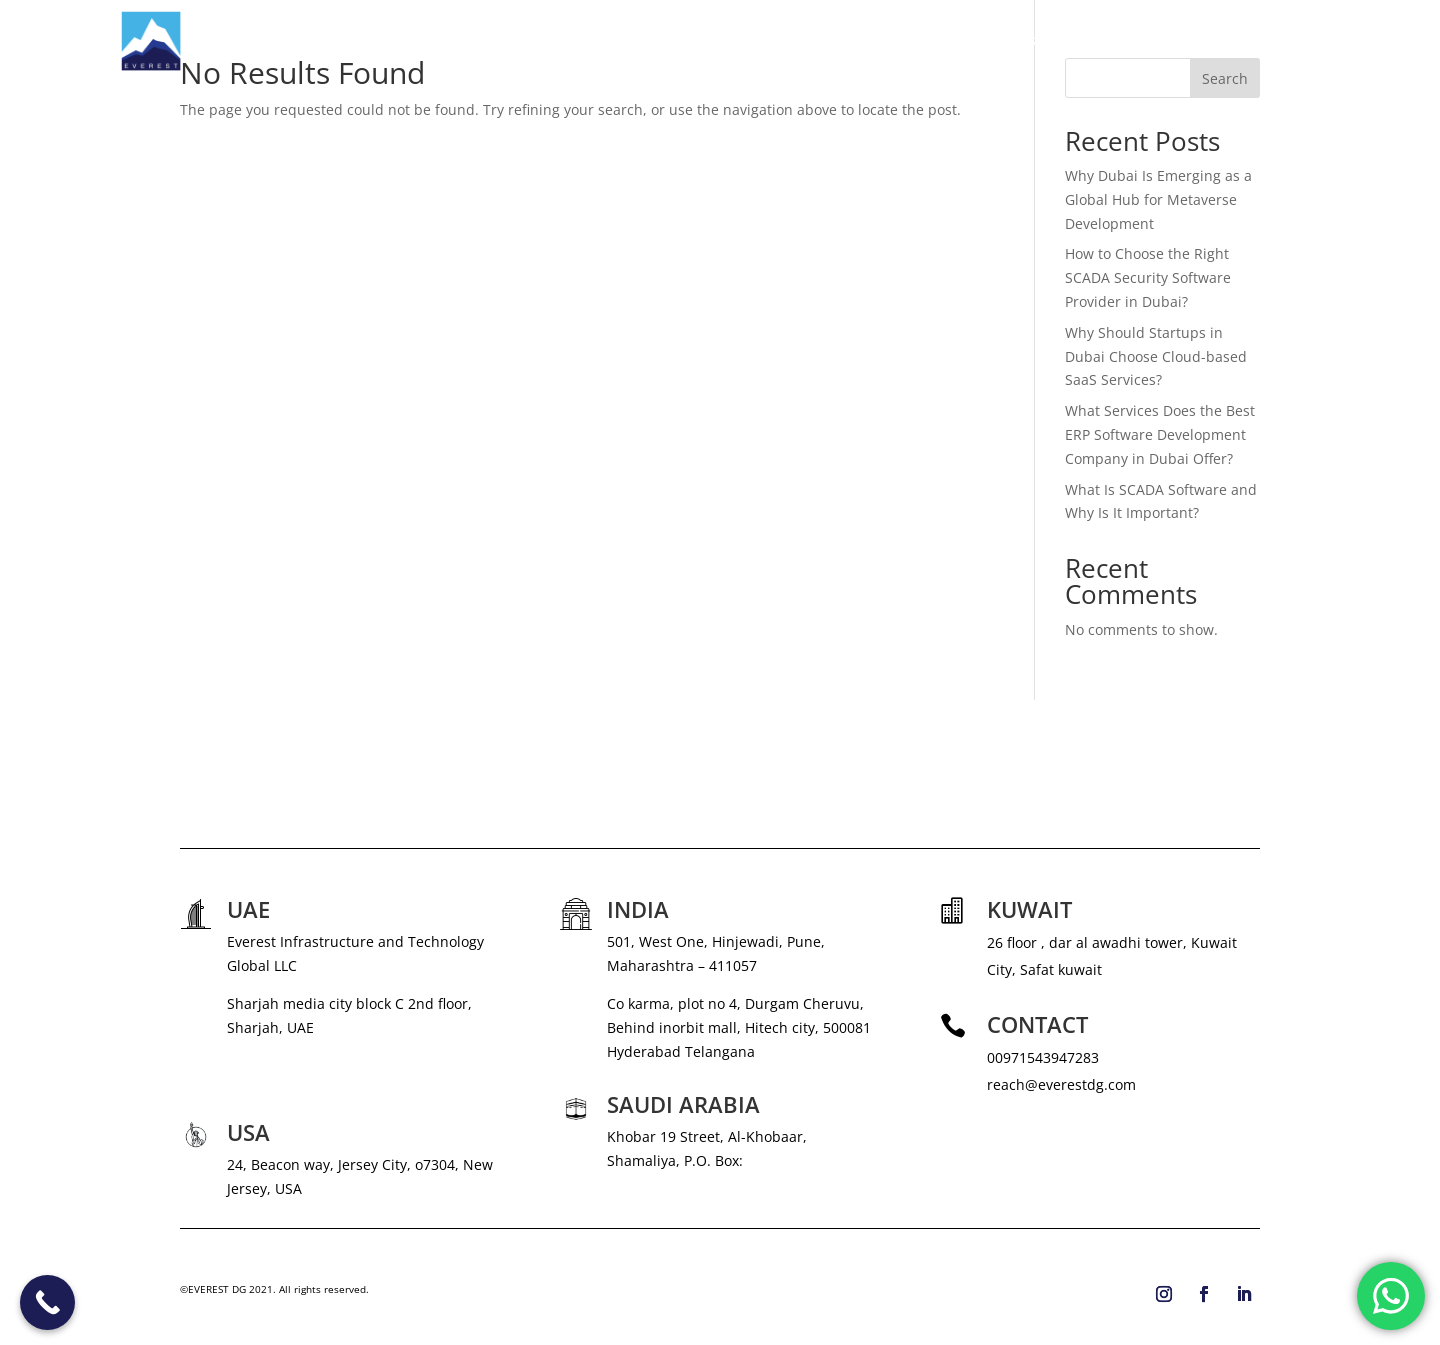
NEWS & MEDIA (1044, 41)
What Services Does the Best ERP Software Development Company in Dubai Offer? (1160, 434)
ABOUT (847, 41)
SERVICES (923, 41)
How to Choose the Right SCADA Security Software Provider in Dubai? (1148, 277)
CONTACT (1287, 41)
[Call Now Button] (47, 1302)
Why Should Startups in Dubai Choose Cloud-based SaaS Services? (1156, 356)
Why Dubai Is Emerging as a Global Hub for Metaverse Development (1158, 199)
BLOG (1214, 41)
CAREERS (1144, 41)
